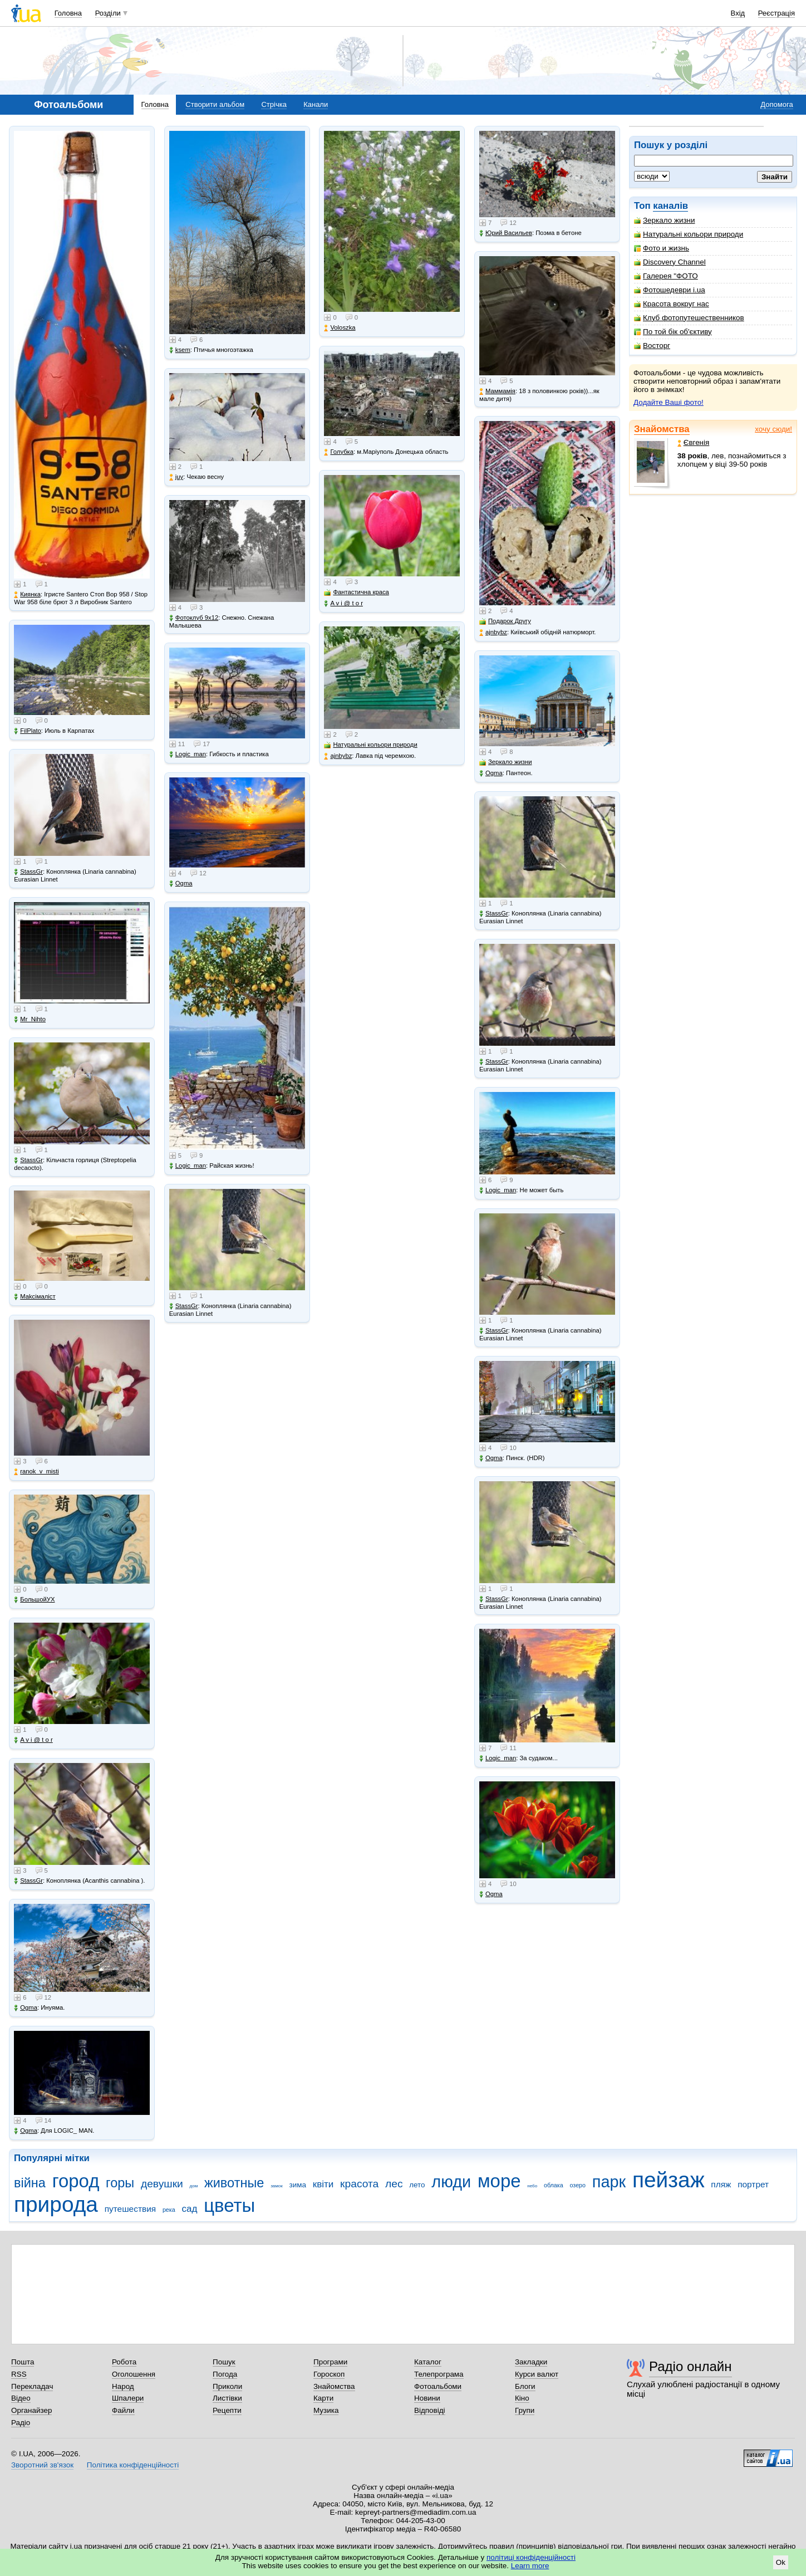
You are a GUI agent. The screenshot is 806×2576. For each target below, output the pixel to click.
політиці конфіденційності (531, 2557)
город (76, 2181)
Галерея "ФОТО (666, 276)
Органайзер (31, 2410)
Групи (524, 2410)
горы (120, 2183)
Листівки (227, 2398)
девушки (162, 2184)
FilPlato (27, 730)
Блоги (525, 2386)
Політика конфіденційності (133, 2465)
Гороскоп (329, 2374)
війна (30, 2183)
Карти (323, 2398)
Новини (427, 2398)
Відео (21, 2398)
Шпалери (128, 2398)
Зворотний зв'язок (42, 2465)
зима (297, 2185)
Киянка (27, 594)
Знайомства (662, 429)
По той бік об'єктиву (673, 331)
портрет (753, 2184)
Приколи (227, 2386)
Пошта (22, 2362)
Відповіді (429, 2410)
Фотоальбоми (437, 2386)
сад (190, 2208)
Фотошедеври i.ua (669, 290)
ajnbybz (338, 756)
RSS (19, 2374)
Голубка (338, 452)
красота (359, 2184)
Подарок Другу (505, 621)
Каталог (427, 2362)
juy (176, 477)
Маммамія (497, 391)
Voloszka (339, 327)
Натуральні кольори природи (688, 234)
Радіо (20, 2422)
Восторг (652, 345)
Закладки (531, 2362)
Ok (780, 2562)
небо (532, 2185)
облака (553, 2185)
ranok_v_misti (36, 1471)
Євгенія (693, 442)
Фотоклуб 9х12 (193, 617)
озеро (577, 2185)
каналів (670, 205)
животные (234, 2183)
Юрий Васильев (505, 233)
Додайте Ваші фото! (668, 402)
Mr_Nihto (30, 1019)
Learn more (530, 2566)
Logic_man (187, 754)
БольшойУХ (34, 1599)
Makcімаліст (34, 1296)
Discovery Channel (670, 262)
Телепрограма (439, 2374)
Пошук (224, 2362)
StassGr (28, 871)
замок (277, 2185)
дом (194, 2185)
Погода (225, 2374)
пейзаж (668, 2180)
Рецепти (227, 2410)
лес (394, 2184)
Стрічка (273, 104)
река (169, 2209)
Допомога (776, 104)
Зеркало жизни (664, 220)
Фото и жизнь (661, 248)
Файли (123, 2410)
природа (56, 2204)
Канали (315, 104)
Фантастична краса (356, 592)
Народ (123, 2386)
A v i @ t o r (33, 1740)
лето (417, 2185)
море (499, 2181)
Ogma (25, 2007)
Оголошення (133, 2374)
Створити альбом (214, 104)
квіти (323, 2184)
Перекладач (32, 2386)
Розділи (108, 13)
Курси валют (536, 2374)
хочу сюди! (773, 429)
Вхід (738, 13)
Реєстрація (776, 13)
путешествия (130, 2208)
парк (609, 2182)
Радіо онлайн (690, 2366)
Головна (68, 13)
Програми (330, 2362)
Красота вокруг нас (671, 304)
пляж (721, 2184)
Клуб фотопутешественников (689, 318)
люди (451, 2182)
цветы (229, 2205)
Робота (124, 2362)
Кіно (522, 2398)
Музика (325, 2410)
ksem (179, 350)
